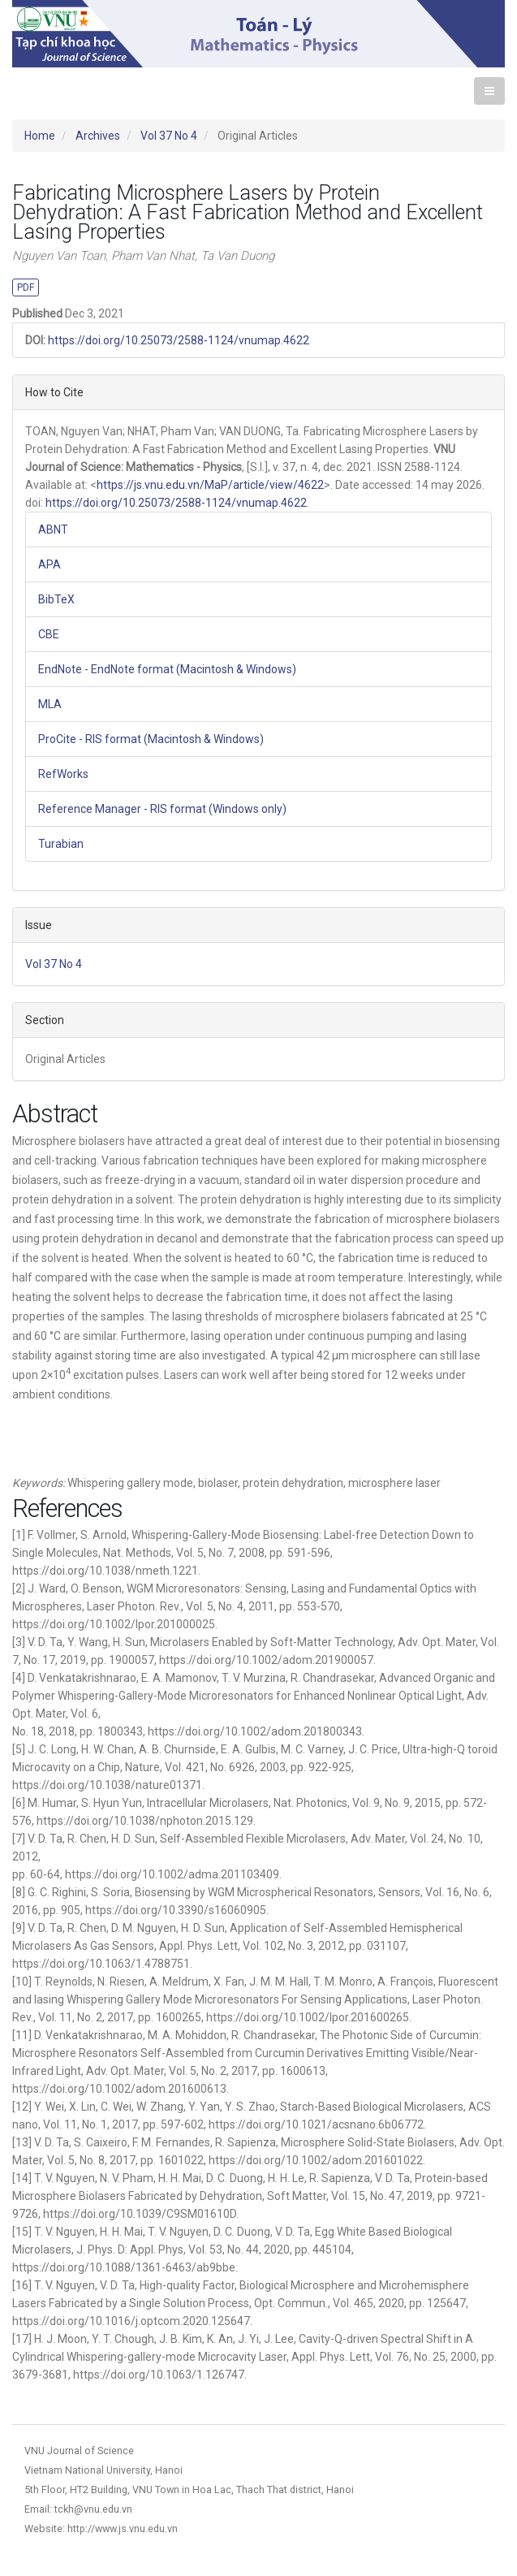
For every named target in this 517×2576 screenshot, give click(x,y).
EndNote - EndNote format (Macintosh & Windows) (167, 669)
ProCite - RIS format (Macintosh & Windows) (151, 739)
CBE (48, 634)
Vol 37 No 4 (168, 135)
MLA (50, 704)
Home (39, 135)
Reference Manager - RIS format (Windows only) (162, 808)
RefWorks (63, 773)
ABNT (53, 529)
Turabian (61, 843)
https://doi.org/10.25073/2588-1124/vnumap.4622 (178, 340)
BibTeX (56, 599)
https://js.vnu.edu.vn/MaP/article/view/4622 (210, 484)
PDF (25, 287)
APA (49, 564)
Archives (97, 135)
